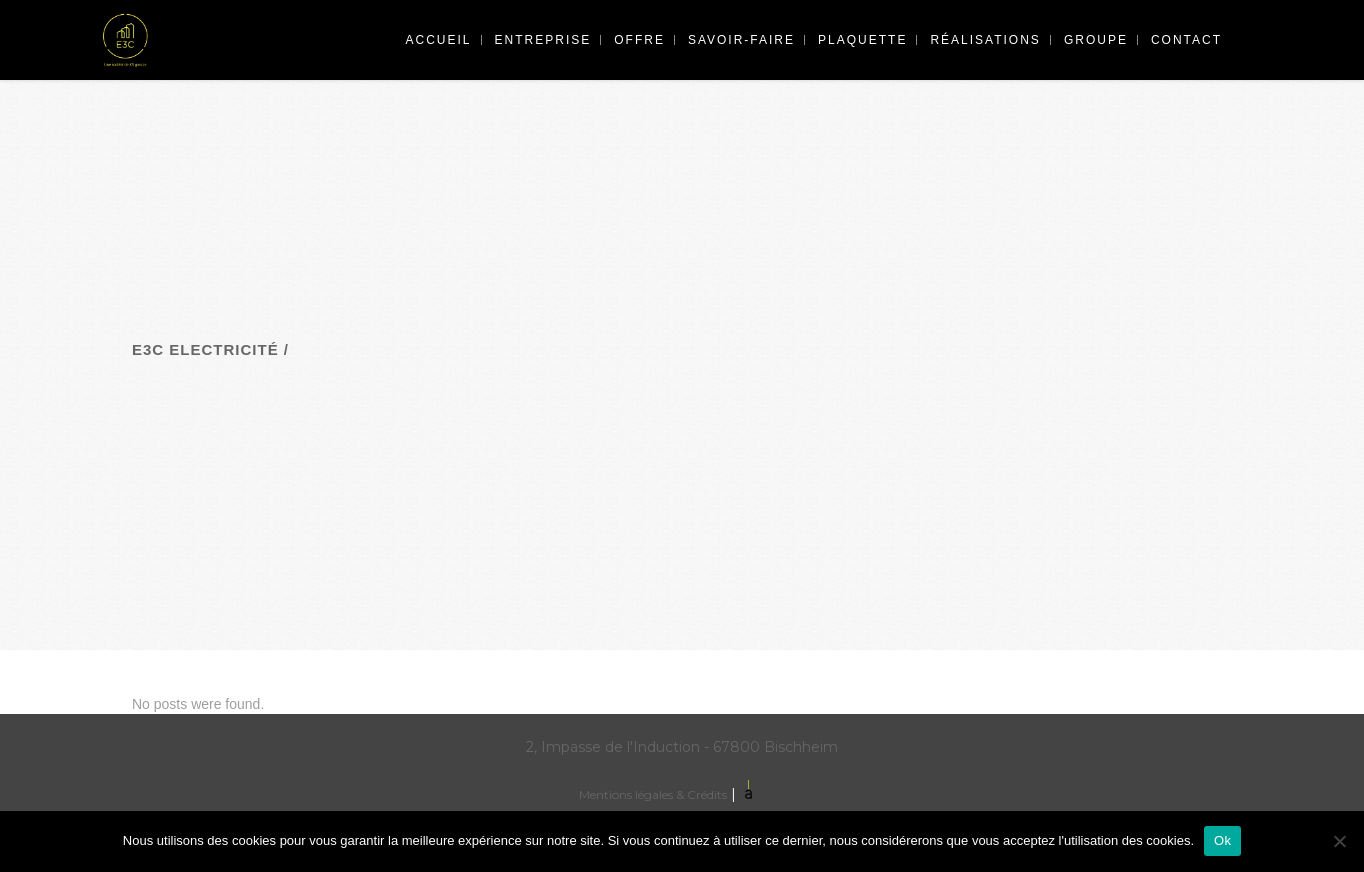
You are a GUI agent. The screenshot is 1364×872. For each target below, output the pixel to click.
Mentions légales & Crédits (653, 794)
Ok (1222, 840)
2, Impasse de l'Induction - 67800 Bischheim (682, 747)
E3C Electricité (205, 349)
